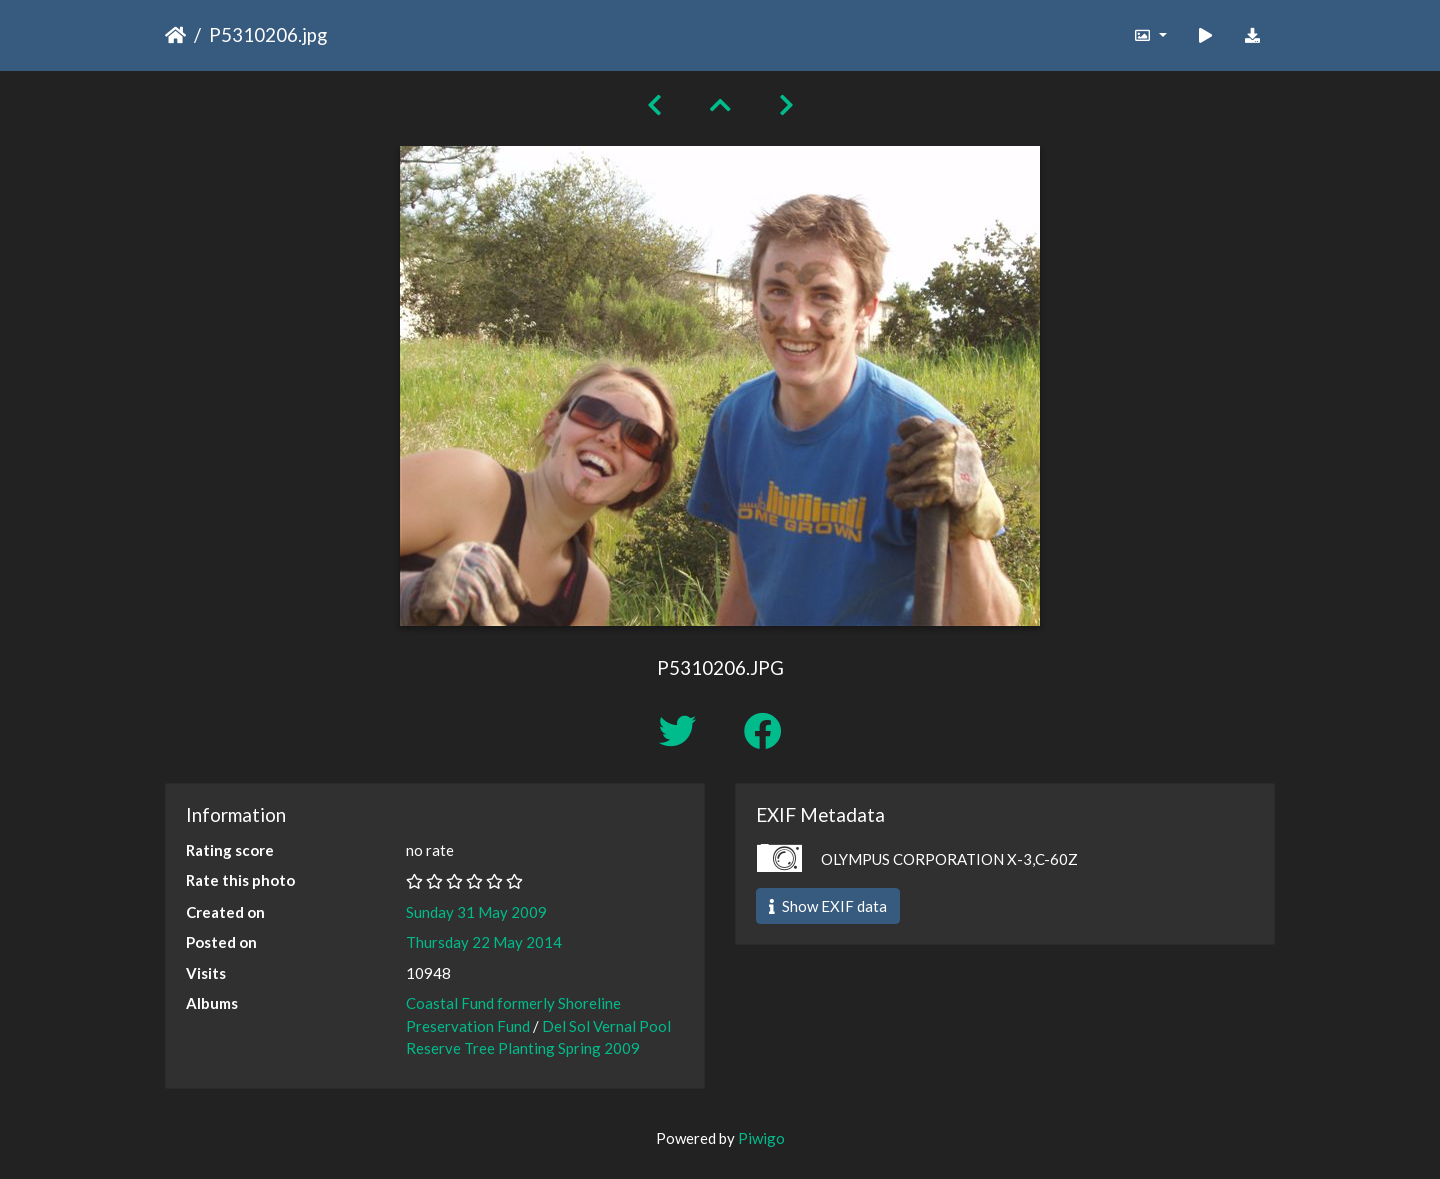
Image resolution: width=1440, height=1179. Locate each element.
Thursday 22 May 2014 (484, 942)
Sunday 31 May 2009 (476, 912)
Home (175, 35)
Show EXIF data (828, 906)
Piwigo (761, 1138)
